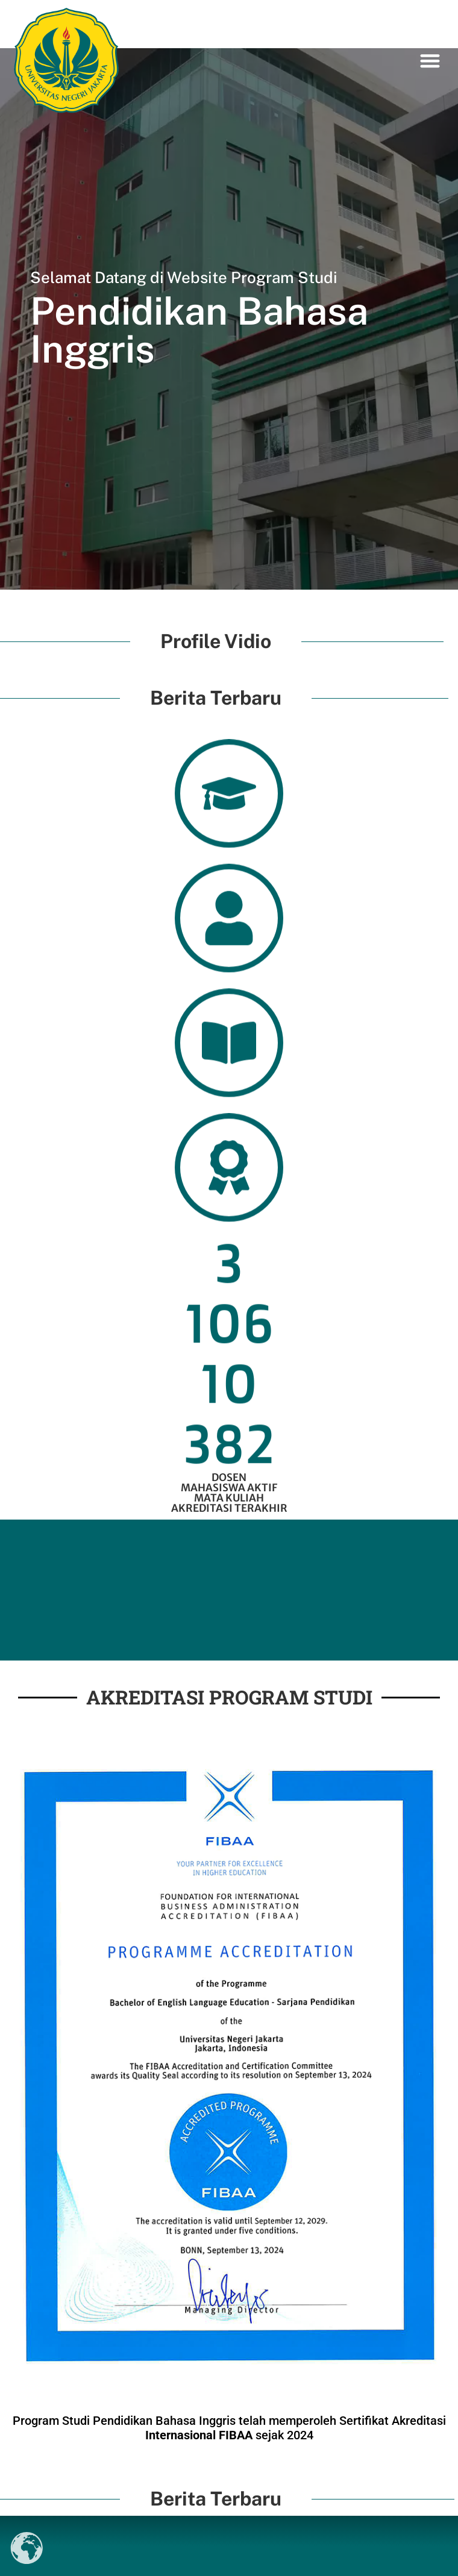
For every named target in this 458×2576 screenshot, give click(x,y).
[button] (431, 60)
